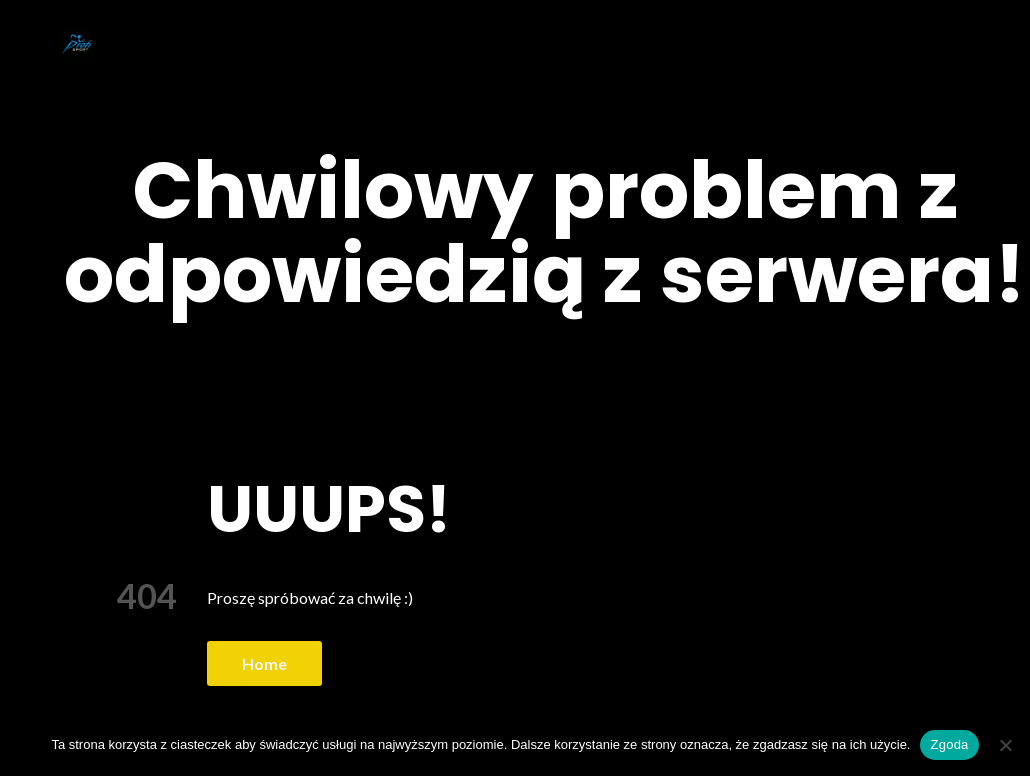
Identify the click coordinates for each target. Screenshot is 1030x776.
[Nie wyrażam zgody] (1005, 745)
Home (264, 663)
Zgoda (949, 744)
